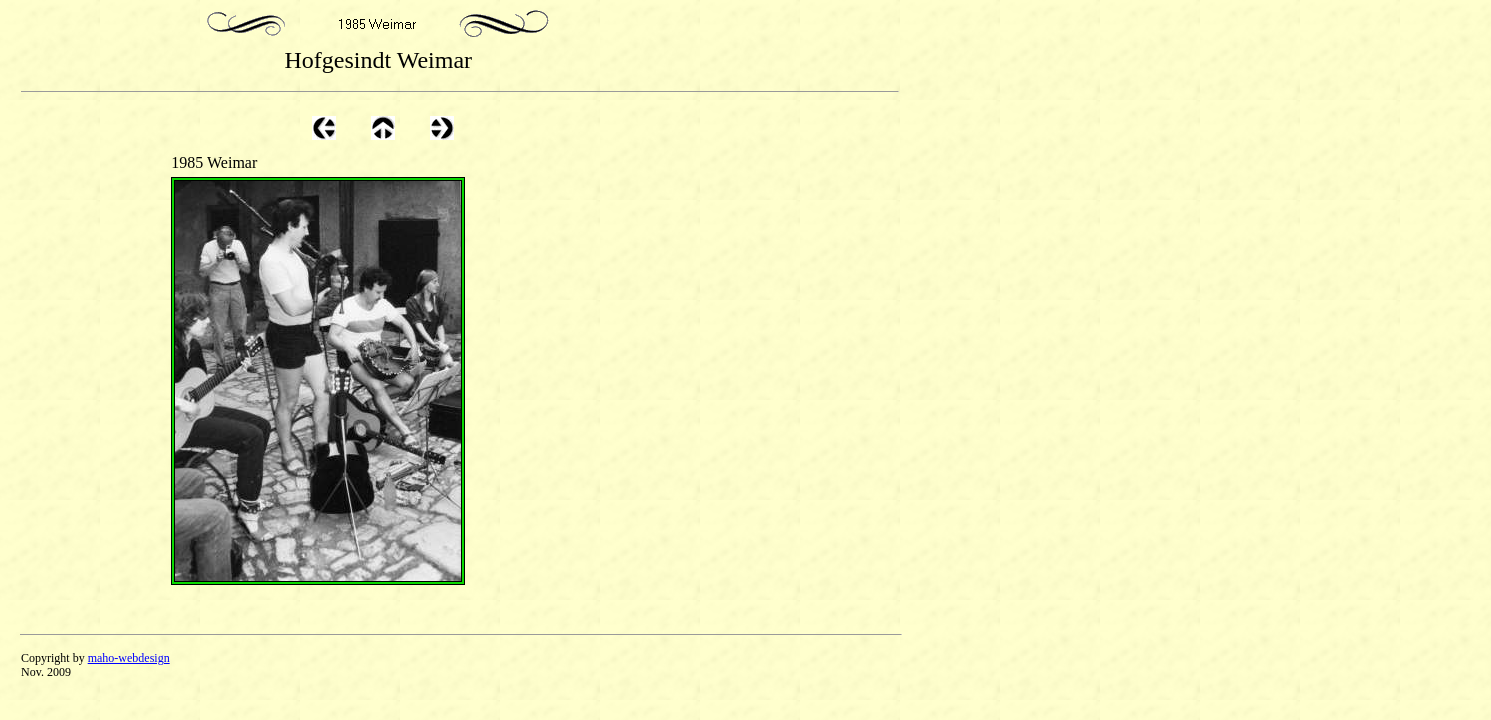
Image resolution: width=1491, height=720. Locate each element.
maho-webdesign (129, 658)
